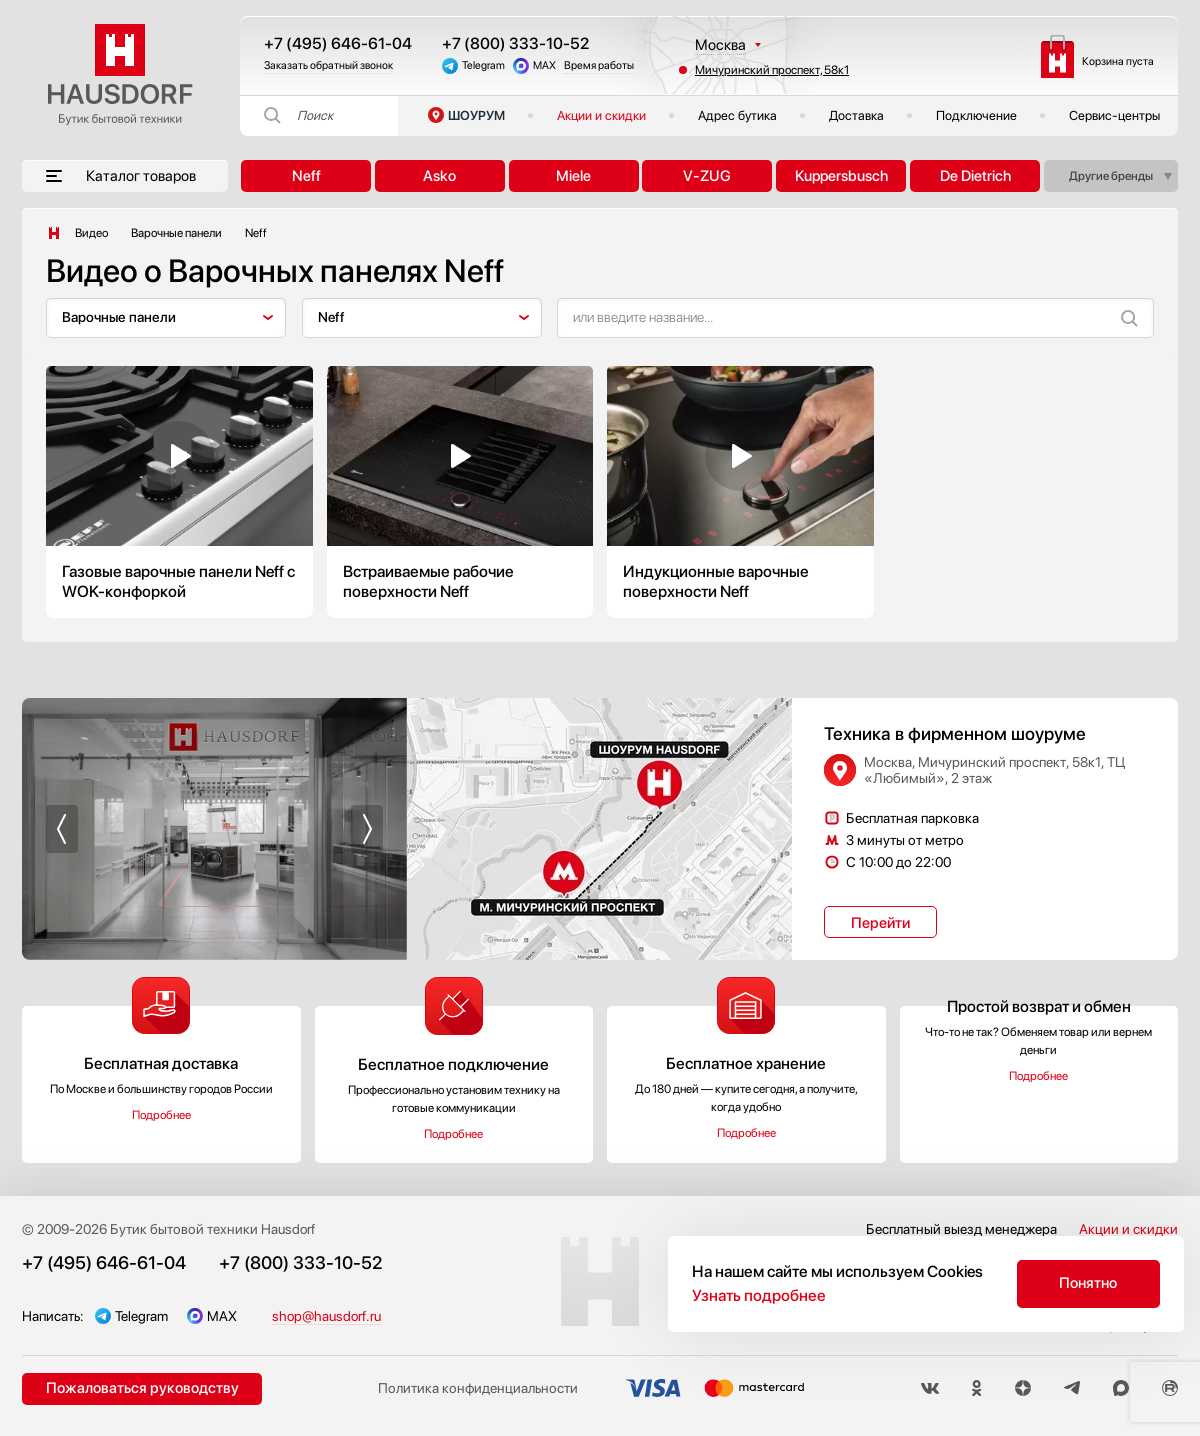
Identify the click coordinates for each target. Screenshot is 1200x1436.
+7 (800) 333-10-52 (515, 43)
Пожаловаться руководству (142, 1388)
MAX (544, 65)
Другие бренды (1111, 176)
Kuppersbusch (841, 176)
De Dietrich (975, 176)
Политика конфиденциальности (478, 1389)
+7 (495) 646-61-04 (338, 43)
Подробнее (161, 1115)
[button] (62, 829)
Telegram (483, 65)
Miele (573, 176)
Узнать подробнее (759, 1295)
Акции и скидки (601, 115)
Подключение (976, 115)
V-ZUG (707, 176)
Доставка (856, 115)
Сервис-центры (1114, 115)
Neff (306, 176)
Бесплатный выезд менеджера (961, 1229)
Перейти (880, 923)
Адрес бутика (737, 115)
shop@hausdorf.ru (326, 1316)
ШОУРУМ (476, 115)
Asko (439, 176)
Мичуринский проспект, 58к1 (772, 70)
